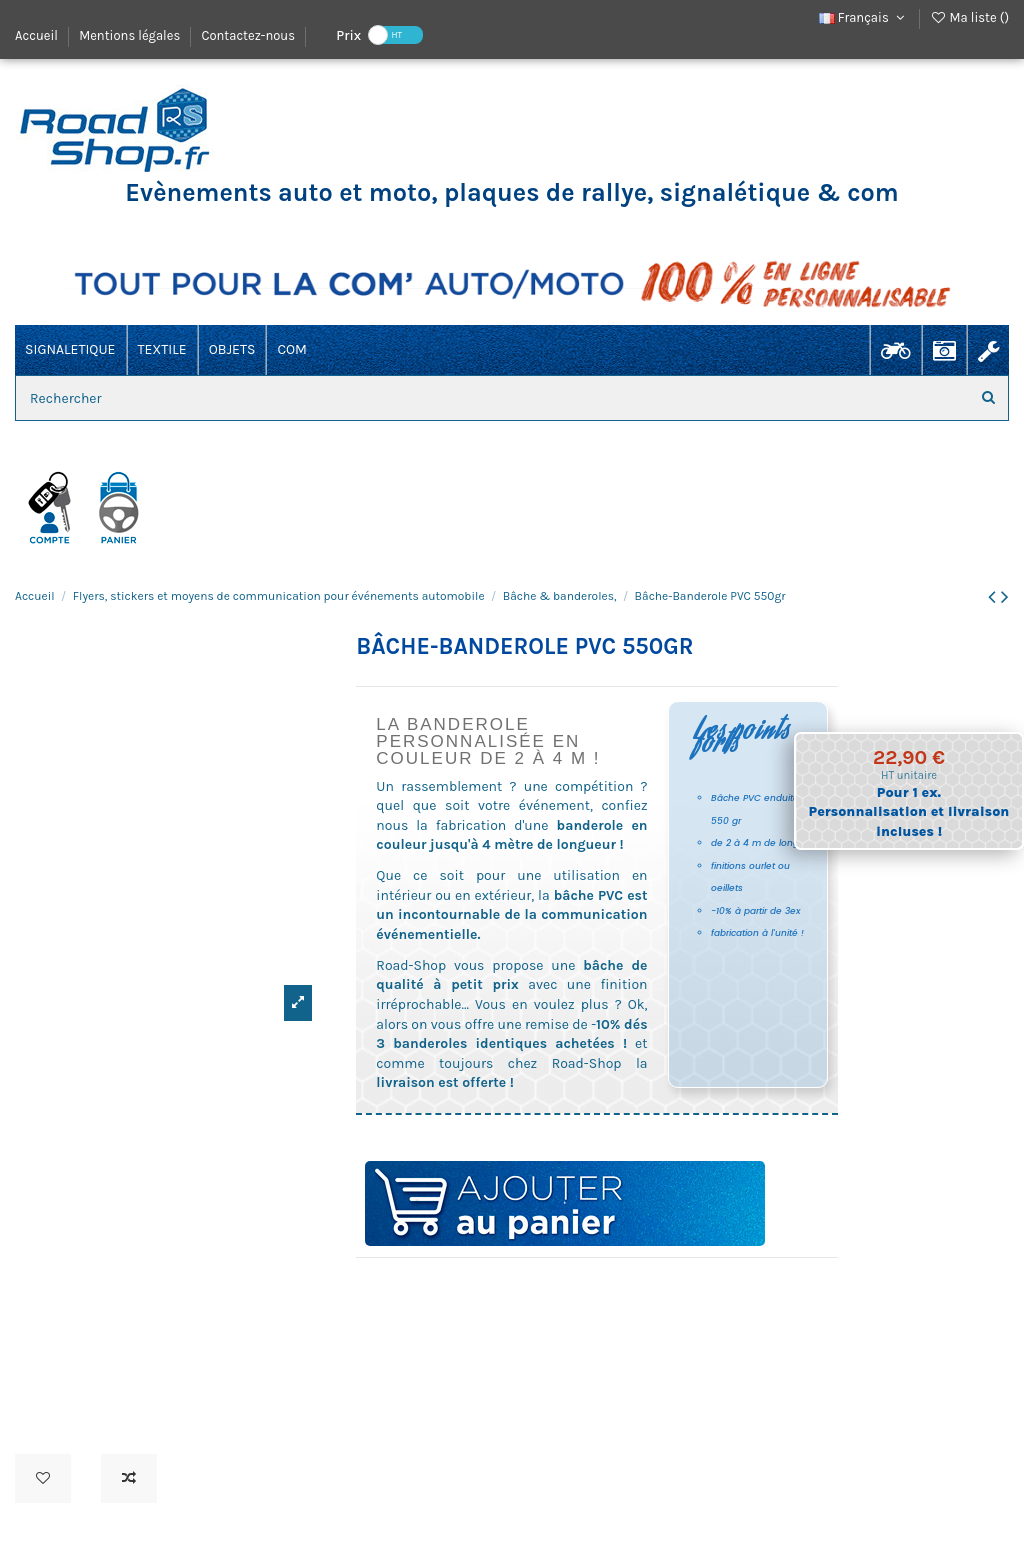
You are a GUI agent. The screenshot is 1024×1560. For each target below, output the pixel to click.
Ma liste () (969, 17)
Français (864, 17)
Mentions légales (131, 35)
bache (383, 1285)
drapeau (364, 1285)
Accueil (38, 35)
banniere (402, 1285)
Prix (348, 34)
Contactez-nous (248, 35)
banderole (422, 1285)
